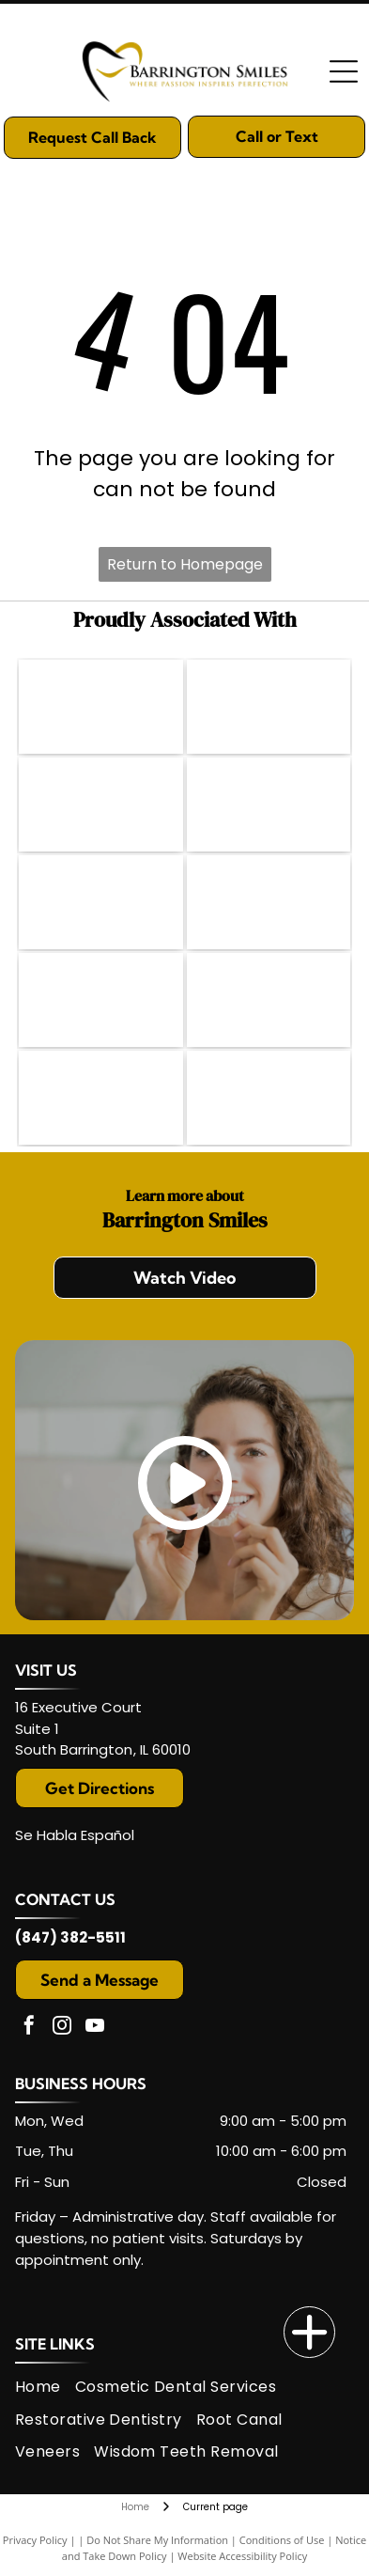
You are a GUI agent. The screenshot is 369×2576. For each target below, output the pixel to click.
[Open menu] (344, 71)
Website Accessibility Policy (242, 2556)
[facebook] (29, 2027)
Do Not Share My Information (157, 2540)
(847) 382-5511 (70, 1937)
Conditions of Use (282, 2540)
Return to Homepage (185, 564)
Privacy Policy (35, 2540)
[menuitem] (45, 2387)
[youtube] (95, 2027)
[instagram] (62, 2027)
